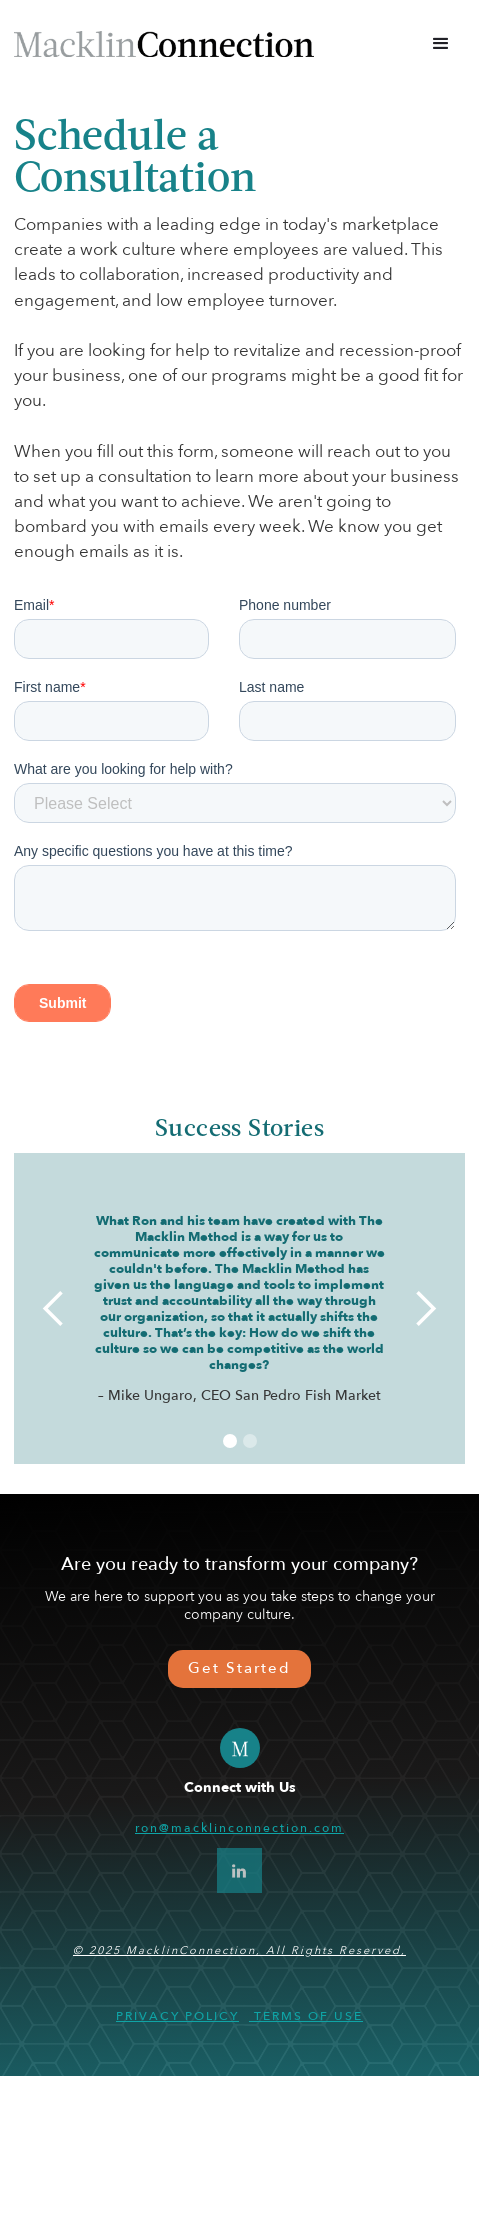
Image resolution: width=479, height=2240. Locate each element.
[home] (171, 43)
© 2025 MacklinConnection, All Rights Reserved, (239, 2114)
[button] (441, 44)
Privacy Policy (177, 2180)
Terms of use (306, 2180)
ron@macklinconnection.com (239, 1992)
